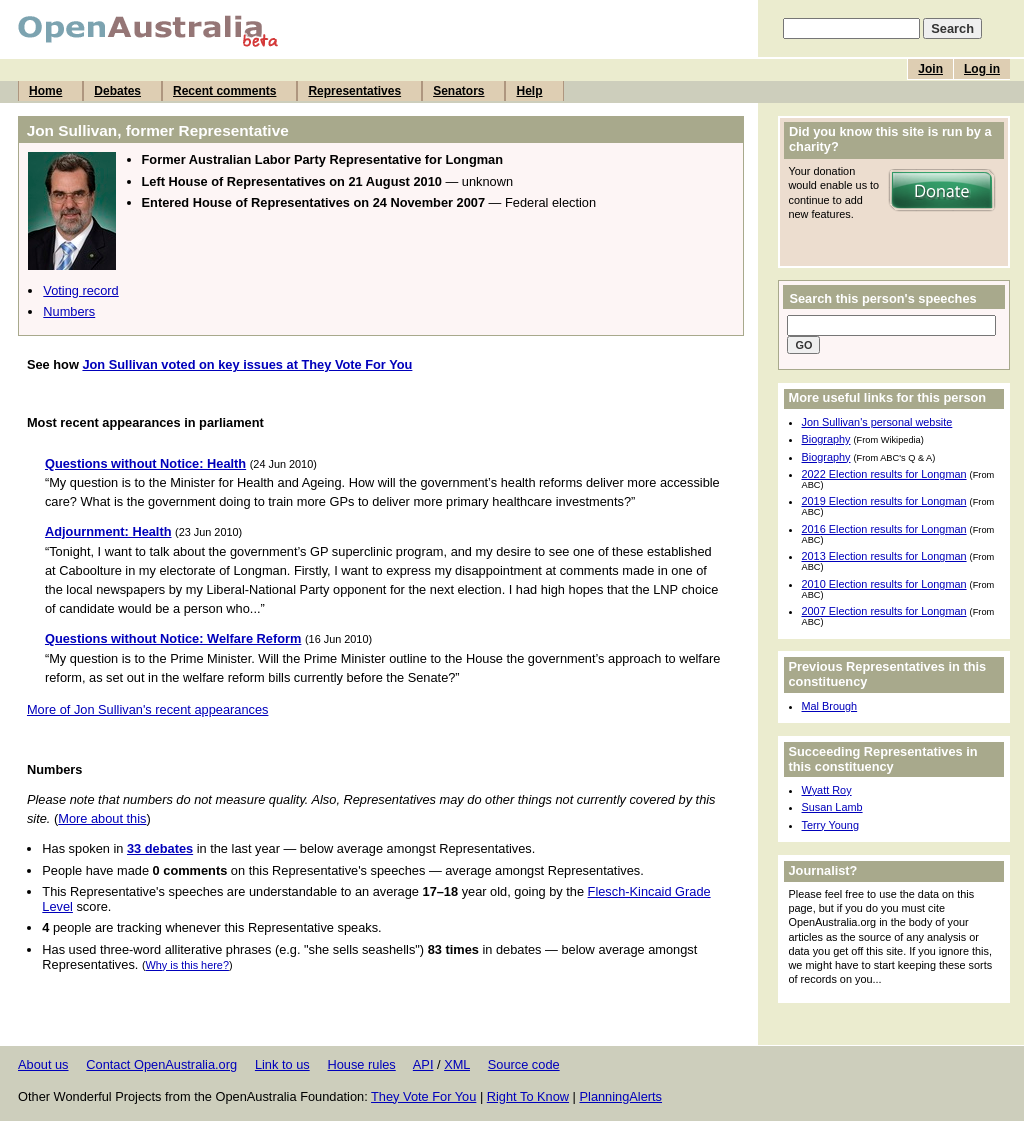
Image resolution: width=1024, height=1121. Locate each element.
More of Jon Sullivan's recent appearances (147, 709)
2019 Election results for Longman (884, 501)
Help (529, 91)
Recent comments (224, 91)
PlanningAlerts (621, 1096)
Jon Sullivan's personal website (877, 422)
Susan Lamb (832, 807)
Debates (117, 91)
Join (930, 69)
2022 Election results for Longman (884, 474)
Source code (524, 1064)
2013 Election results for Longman (884, 556)
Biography (826, 439)
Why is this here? (187, 965)
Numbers (69, 311)
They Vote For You (423, 1096)
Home (45, 91)
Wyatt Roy (827, 790)
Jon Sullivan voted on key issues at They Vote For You (247, 364)
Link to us (282, 1064)
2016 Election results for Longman (884, 529)
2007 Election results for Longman (884, 611)
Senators (458, 91)
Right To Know (528, 1096)
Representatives (354, 91)
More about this (102, 818)
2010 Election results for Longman (884, 584)
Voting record (80, 290)
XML (457, 1064)
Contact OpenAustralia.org (161, 1064)
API (423, 1064)
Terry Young (830, 825)
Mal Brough (830, 706)
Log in (982, 69)
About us (43, 1064)
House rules (361, 1064)
